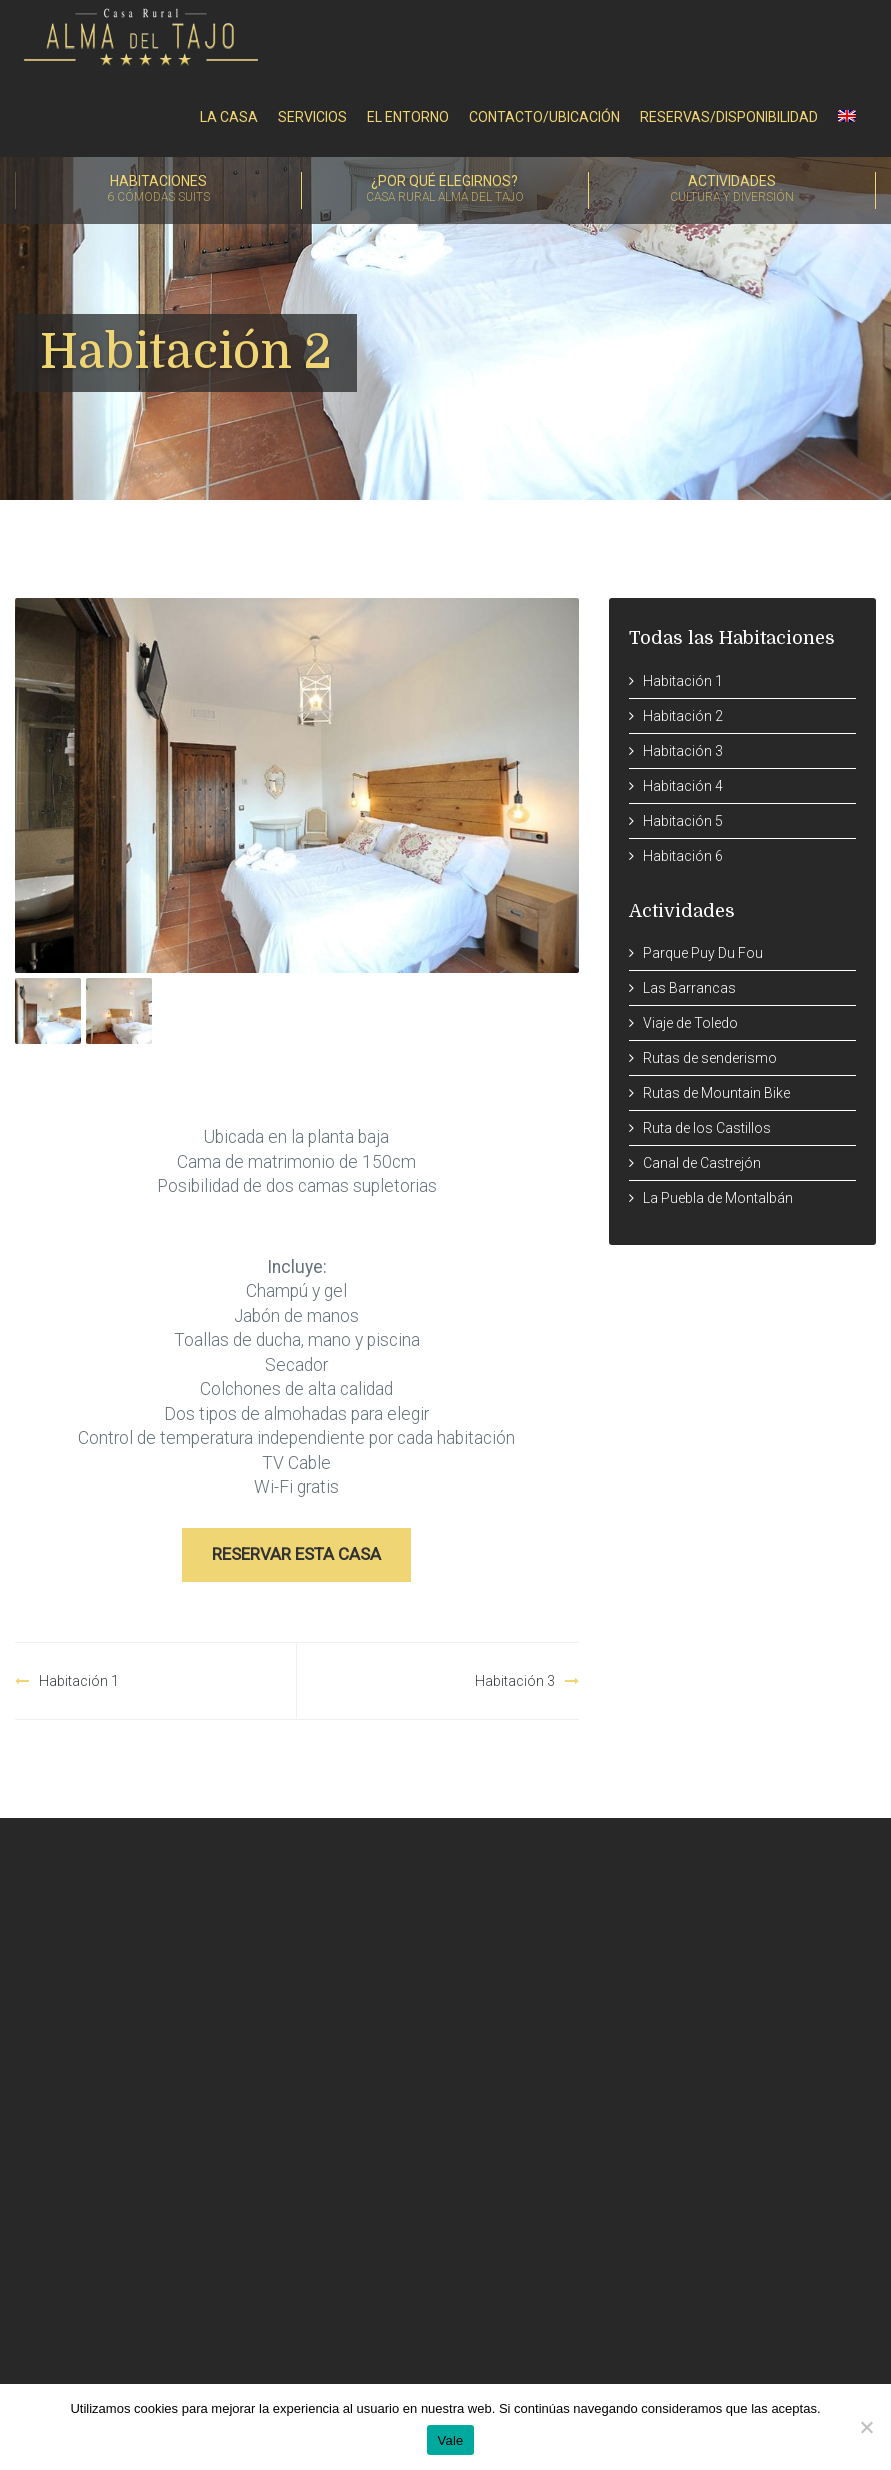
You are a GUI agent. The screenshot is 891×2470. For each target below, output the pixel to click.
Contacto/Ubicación (544, 117)
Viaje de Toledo (690, 1023)
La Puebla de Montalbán (718, 1198)
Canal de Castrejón (702, 1163)
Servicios (312, 117)
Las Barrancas (689, 988)
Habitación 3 (515, 1681)
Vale (450, 2440)
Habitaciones (158, 190)
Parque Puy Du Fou (703, 953)
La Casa (229, 117)
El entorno (408, 117)
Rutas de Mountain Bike (716, 1093)
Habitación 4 (683, 786)
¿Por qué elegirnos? (445, 190)
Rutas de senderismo (710, 1058)
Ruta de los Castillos (707, 1128)
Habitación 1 (79, 1681)
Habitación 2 (683, 716)
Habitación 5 (683, 821)
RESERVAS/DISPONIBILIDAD (729, 117)
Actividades (732, 190)
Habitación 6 (683, 856)
